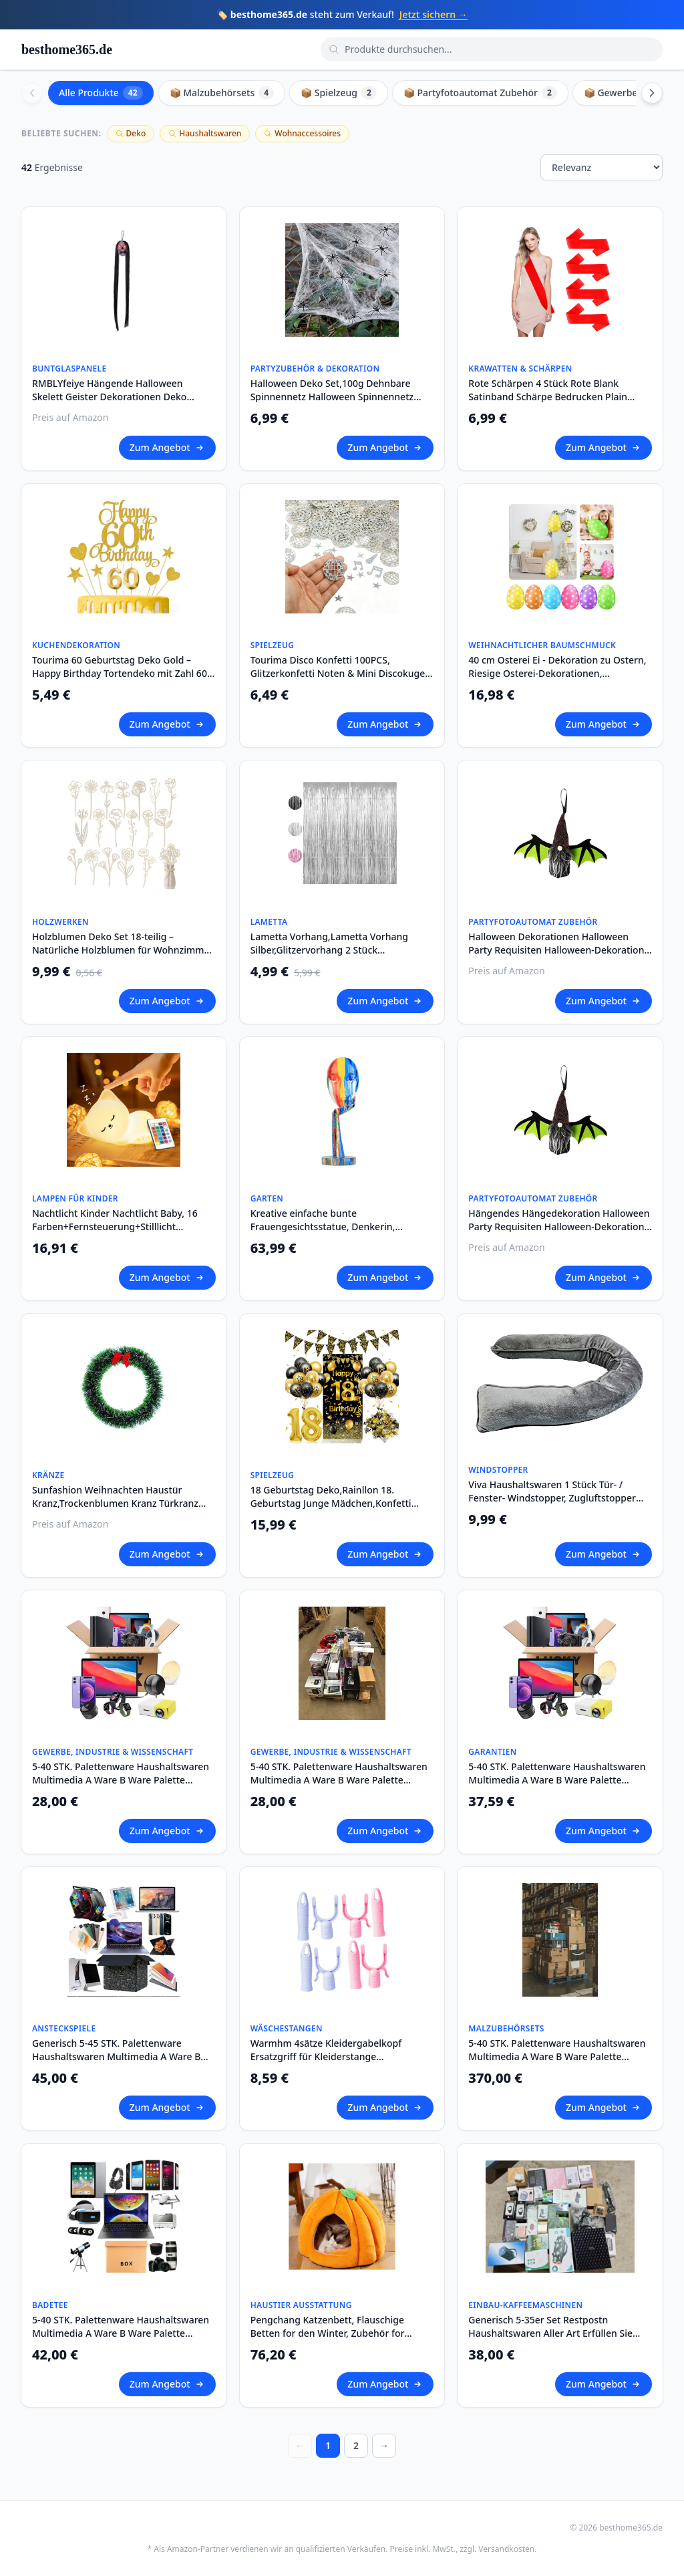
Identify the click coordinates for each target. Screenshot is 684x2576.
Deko (131, 133)
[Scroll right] (652, 93)
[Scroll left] (32, 93)
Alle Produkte (101, 93)
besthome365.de (66, 49)
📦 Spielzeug (339, 93)
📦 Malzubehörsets (222, 93)
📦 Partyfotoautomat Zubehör (480, 93)
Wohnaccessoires (302, 133)
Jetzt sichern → (433, 14)
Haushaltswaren (204, 133)
